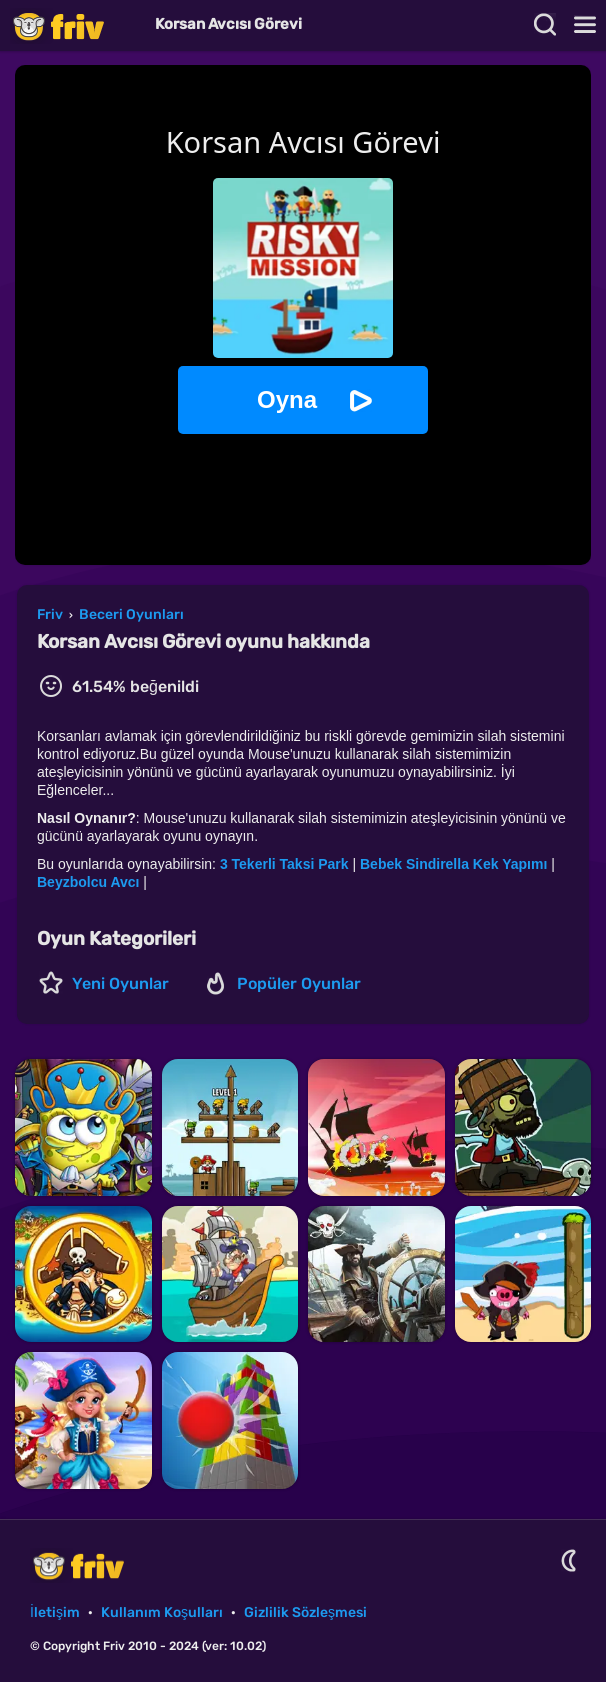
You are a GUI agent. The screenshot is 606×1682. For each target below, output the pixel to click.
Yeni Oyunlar (120, 983)
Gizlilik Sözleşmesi (305, 1612)
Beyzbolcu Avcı (88, 882)
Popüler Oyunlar (299, 983)
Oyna (287, 399)
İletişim (55, 1612)
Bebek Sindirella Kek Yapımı (453, 864)
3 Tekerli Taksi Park (284, 864)
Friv (75, 25)
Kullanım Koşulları (162, 1612)
